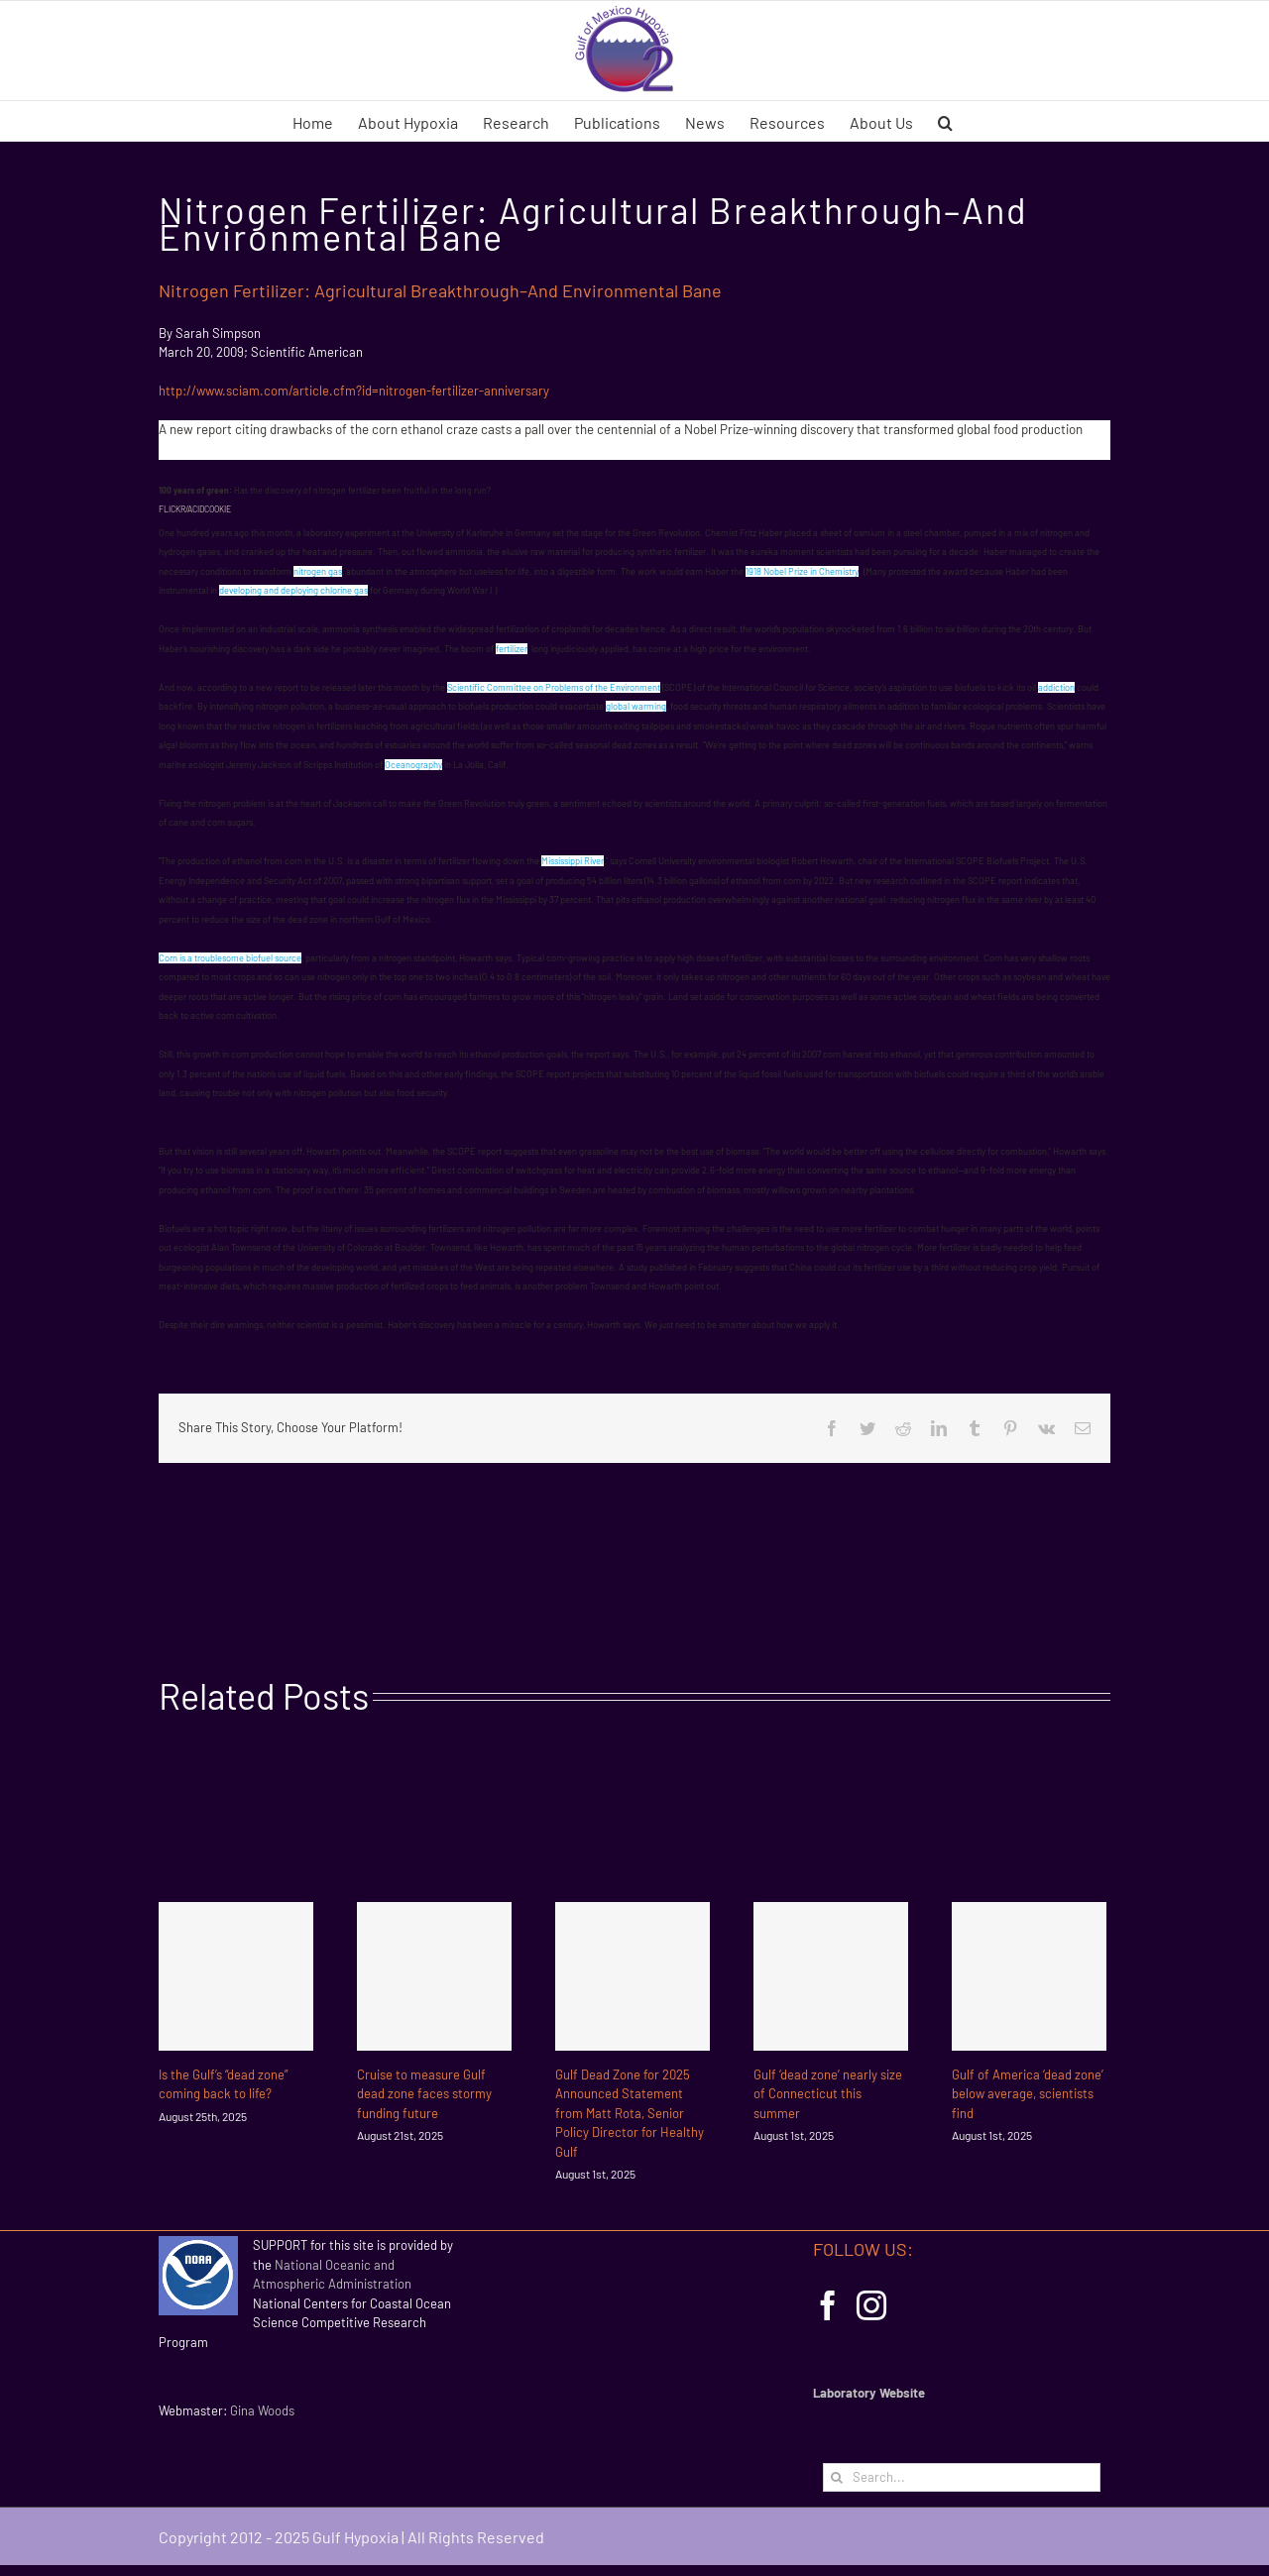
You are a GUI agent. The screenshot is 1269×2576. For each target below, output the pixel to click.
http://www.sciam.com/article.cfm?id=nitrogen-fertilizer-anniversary (354, 390)
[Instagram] (871, 2305)
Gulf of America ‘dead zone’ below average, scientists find (1027, 2094)
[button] (945, 121)
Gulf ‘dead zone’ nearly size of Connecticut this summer (827, 2094)
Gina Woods (262, 2410)
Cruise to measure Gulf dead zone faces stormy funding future (424, 2094)
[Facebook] (828, 2305)
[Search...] (961, 2477)
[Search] (837, 2477)
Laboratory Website (869, 2393)
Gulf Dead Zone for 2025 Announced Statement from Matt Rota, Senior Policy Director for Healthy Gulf (629, 2113)
